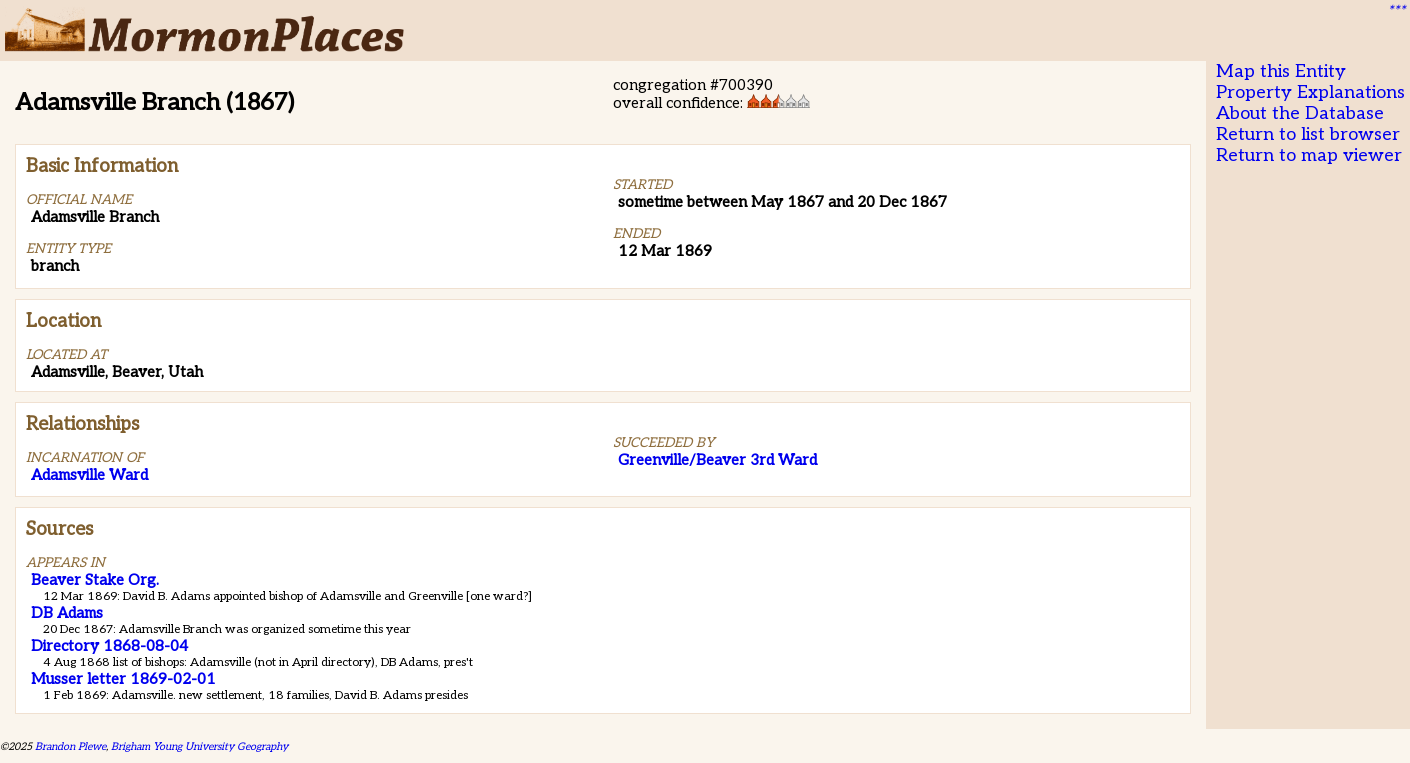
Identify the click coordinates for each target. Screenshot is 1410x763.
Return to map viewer (1309, 155)
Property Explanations (1310, 92)
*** (1396, 11)
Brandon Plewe (70, 746)
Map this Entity (1281, 71)
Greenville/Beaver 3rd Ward (717, 460)
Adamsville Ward (89, 475)
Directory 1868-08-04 (109, 646)
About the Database (1300, 113)
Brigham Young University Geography (199, 746)
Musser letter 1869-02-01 (123, 679)
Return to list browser (1308, 134)
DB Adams (67, 613)
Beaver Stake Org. (95, 580)
